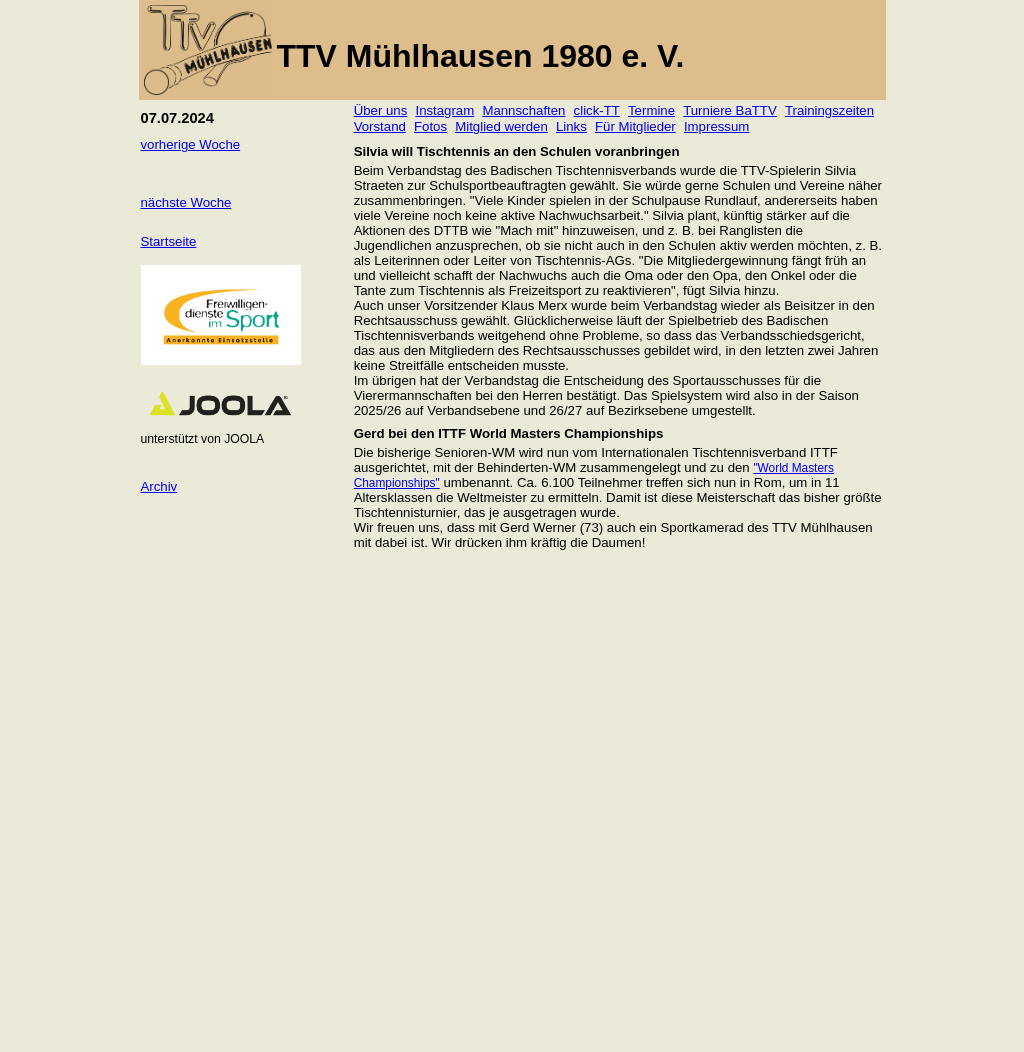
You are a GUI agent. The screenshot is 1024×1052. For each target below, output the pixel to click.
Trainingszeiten (829, 110)
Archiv (159, 486)
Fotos (430, 126)
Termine (651, 110)
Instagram (444, 110)
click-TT (597, 110)
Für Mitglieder (635, 126)
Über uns (381, 110)
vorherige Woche (191, 144)
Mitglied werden (501, 126)
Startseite (169, 241)
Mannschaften (523, 110)
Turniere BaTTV (730, 110)
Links (571, 126)
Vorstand (380, 126)
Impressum (716, 126)
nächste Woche (186, 202)
